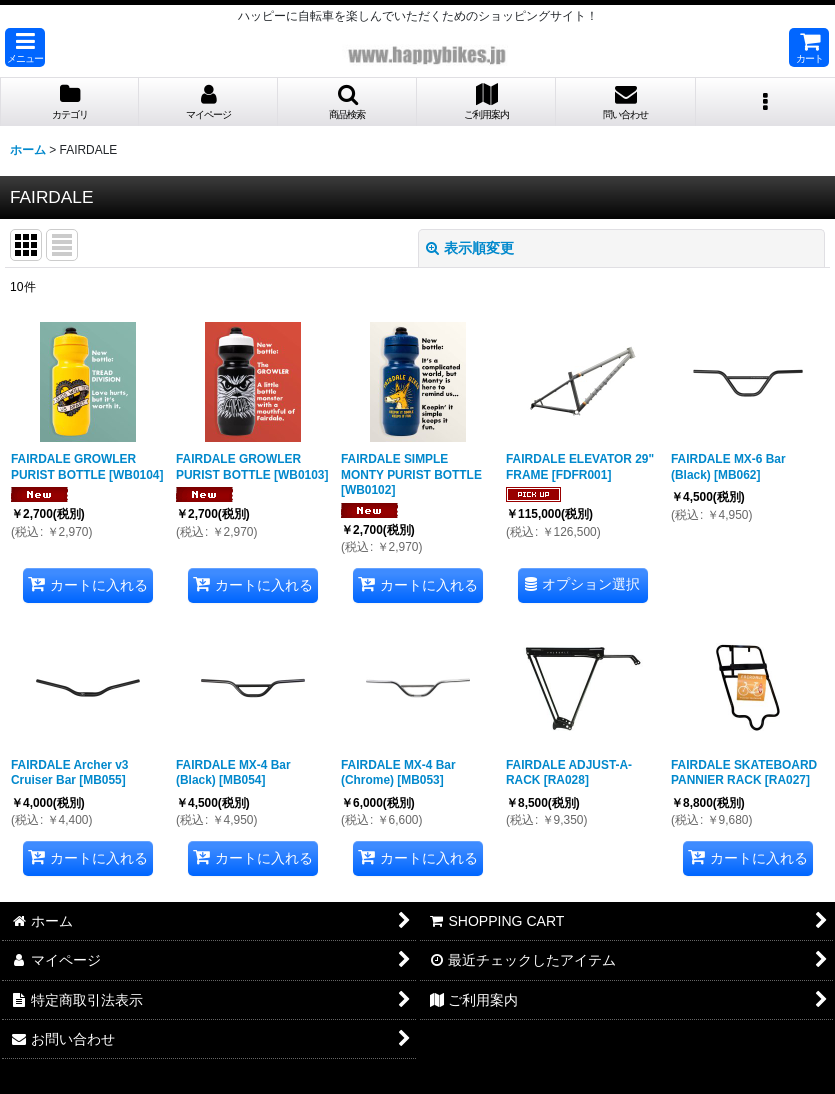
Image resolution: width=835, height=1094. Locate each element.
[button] (25, 47)
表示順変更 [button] (470, 248)
